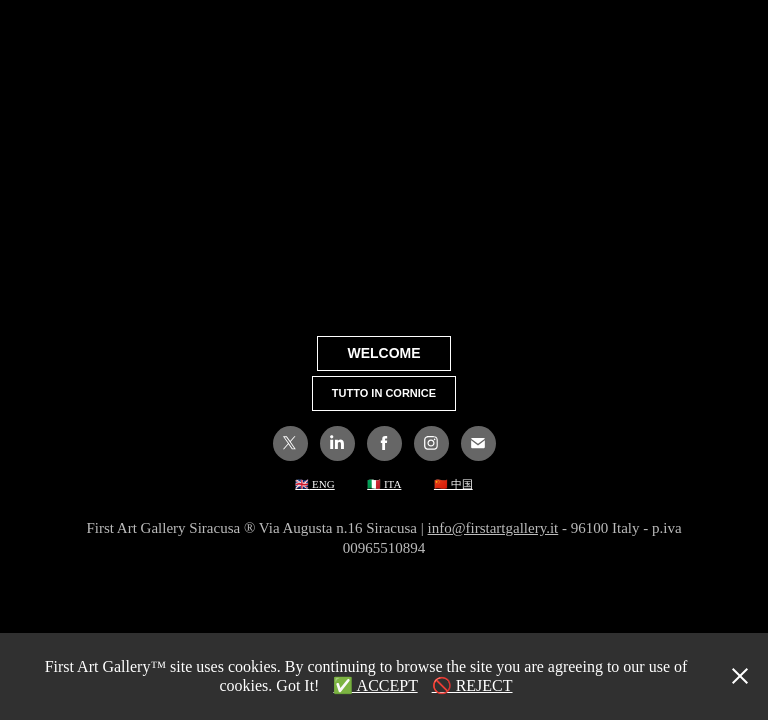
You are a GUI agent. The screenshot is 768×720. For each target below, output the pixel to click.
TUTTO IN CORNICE (384, 393)
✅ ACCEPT (375, 685)
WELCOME (383, 353)
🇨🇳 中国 (453, 484)
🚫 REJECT (472, 685)
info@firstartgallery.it (493, 528)
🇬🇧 (302, 484)
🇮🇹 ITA (384, 484)
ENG (321, 484)
